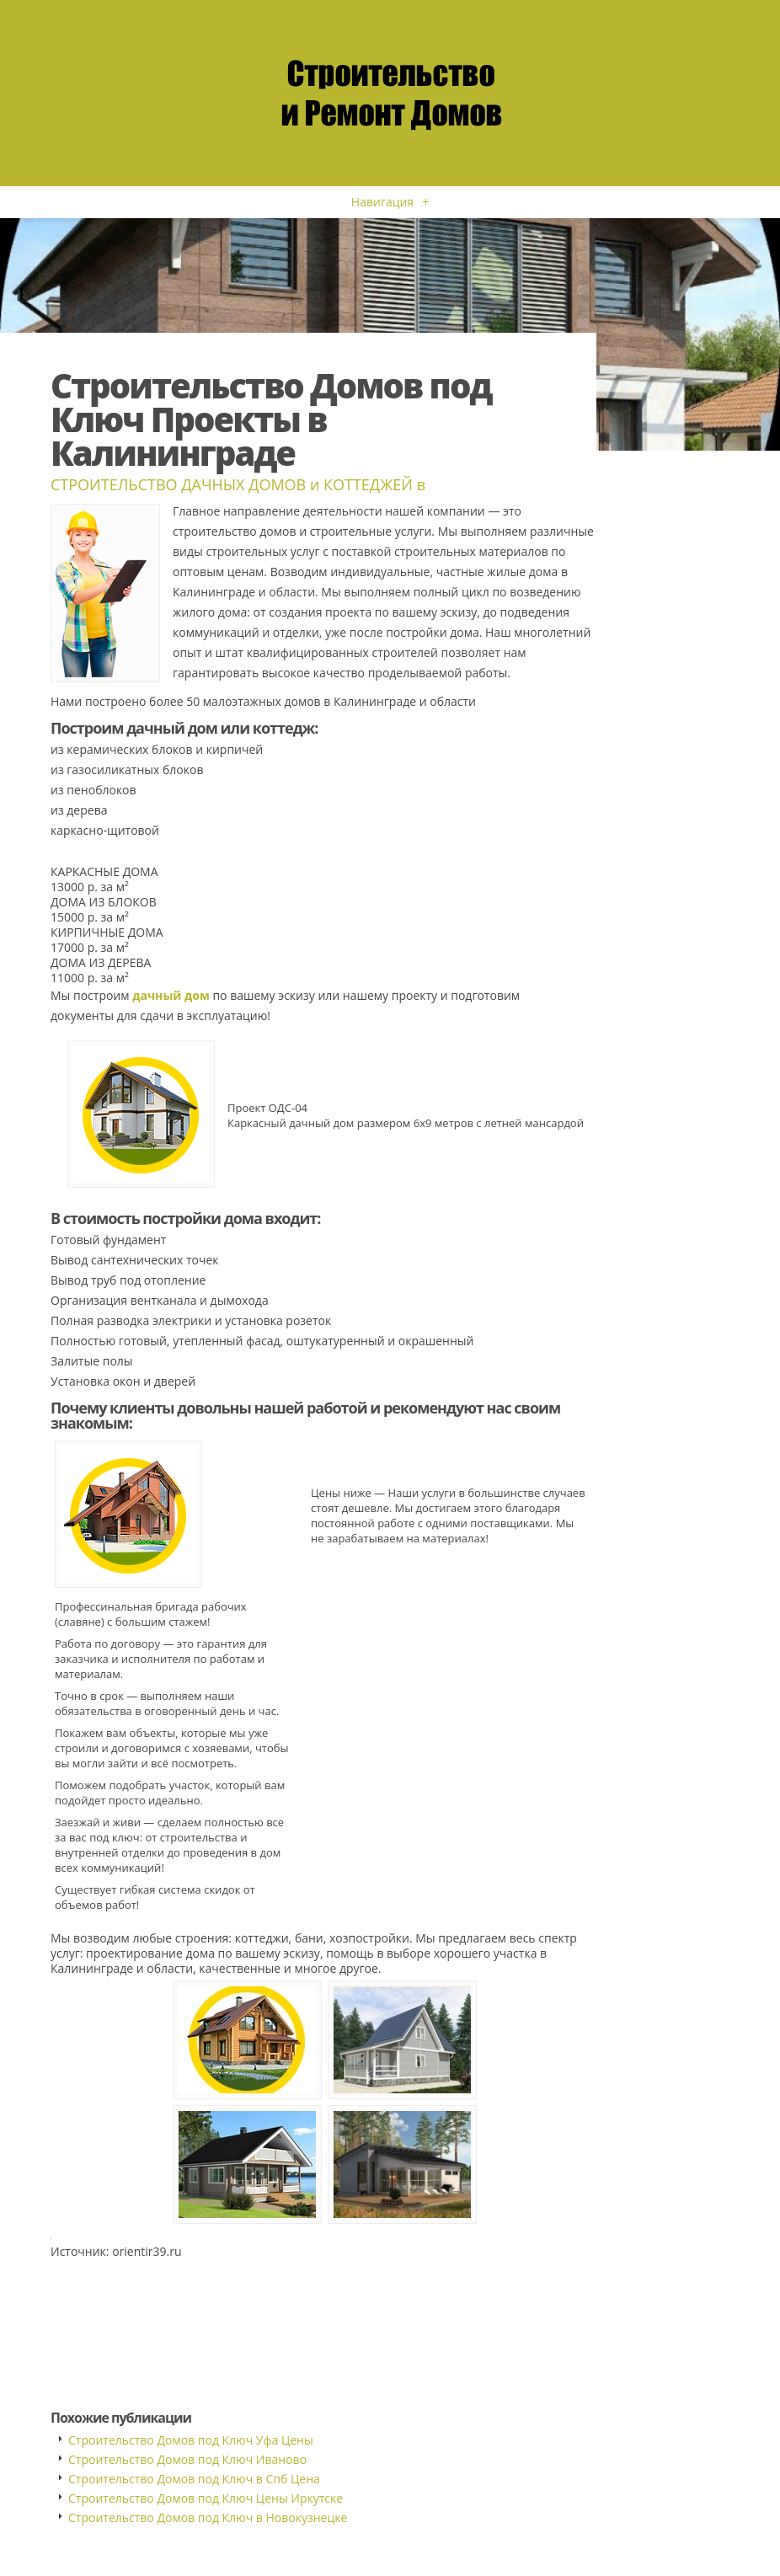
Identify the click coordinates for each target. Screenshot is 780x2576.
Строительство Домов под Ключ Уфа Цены (190, 2440)
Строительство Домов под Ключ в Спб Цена (194, 2479)
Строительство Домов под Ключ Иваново (187, 2459)
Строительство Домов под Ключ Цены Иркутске (205, 2498)
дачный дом (171, 995)
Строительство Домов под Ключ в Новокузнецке (207, 2517)
